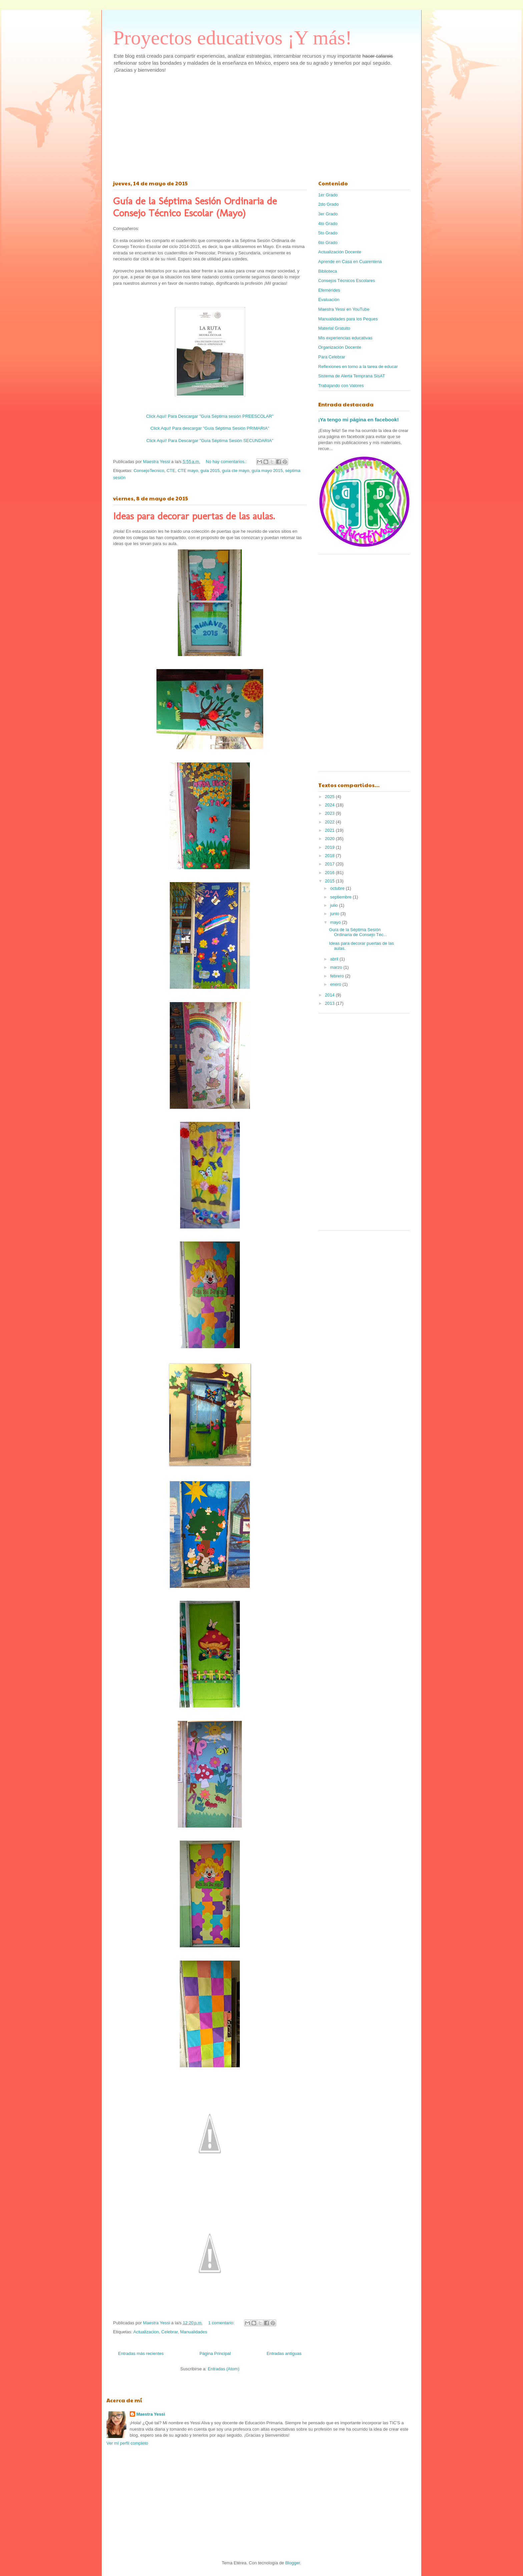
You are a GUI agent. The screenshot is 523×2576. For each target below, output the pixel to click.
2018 (330, 855)
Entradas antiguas (284, 2353)
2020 (330, 838)
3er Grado (328, 213)
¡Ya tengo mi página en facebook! (358, 419)
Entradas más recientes (141, 2353)
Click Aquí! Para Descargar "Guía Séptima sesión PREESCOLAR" (210, 416)
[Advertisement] (261, 124)
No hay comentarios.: (227, 461)
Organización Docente (339, 347)
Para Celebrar (331, 356)
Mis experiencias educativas (345, 337)
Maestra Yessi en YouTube (343, 309)
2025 (330, 796)
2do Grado (328, 204)
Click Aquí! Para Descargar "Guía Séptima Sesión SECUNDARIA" (210, 440)
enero (336, 984)
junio (335, 913)
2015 (330, 880)
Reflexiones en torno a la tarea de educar (358, 366)
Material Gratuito (334, 328)
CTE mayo (188, 470)
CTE (170, 470)
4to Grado (328, 223)
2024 (330, 804)
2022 (330, 821)
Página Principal (215, 2353)
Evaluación (329, 299)
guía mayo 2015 (267, 470)
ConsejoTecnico (148, 470)
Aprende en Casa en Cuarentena (350, 261)
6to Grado (328, 242)
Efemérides (329, 290)
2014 (330, 994)
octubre (338, 888)
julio (334, 905)
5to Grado (328, 232)
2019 (330, 847)
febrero (337, 975)
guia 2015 (209, 470)
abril (335, 958)
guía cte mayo (235, 470)
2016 (330, 872)
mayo (336, 922)
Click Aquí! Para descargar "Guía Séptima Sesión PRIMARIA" (209, 428)
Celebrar (169, 2331)
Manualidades (193, 2331)
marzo (337, 967)
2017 (330, 863)
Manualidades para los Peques (348, 318)
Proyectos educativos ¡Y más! (232, 38)
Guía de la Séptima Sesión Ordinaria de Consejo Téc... (358, 932)
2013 (330, 1003)
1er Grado (328, 194)
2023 (330, 813)
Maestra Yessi (150, 2414)
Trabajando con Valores (341, 385)
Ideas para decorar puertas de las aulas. (194, 516)
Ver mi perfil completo (127, 2443)
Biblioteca (327, 271)
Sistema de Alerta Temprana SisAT (351, 375)
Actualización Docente (339, 251)
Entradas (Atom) (223, 2368)
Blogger (292, 2562)
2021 (330, 830)
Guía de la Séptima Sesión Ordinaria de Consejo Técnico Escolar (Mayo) (195, 207)
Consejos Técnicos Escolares (346, 280)
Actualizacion (146, 2331)
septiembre (341, 896)
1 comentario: (221, 2322)
